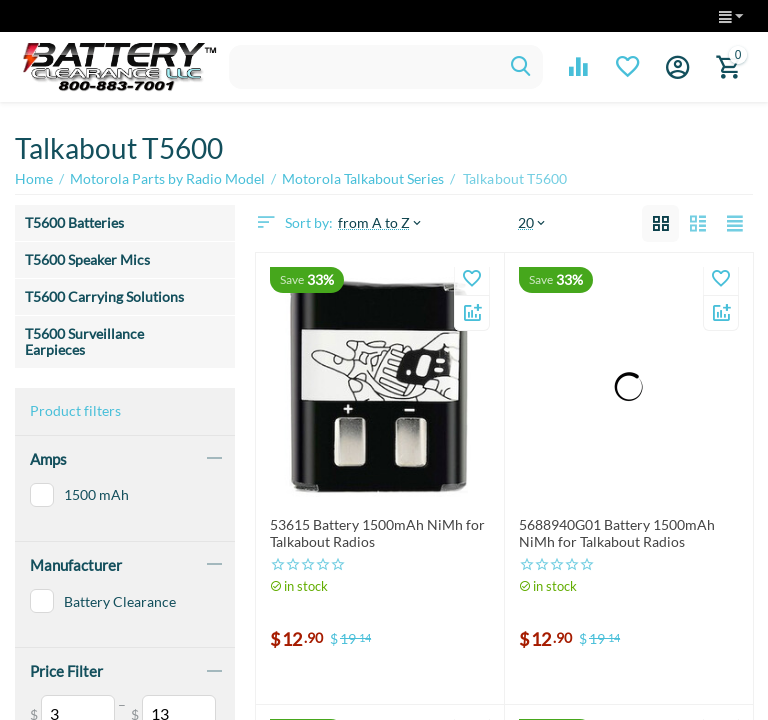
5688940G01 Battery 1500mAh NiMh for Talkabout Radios (617, 533)
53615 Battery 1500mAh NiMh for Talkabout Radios (377, 533)
